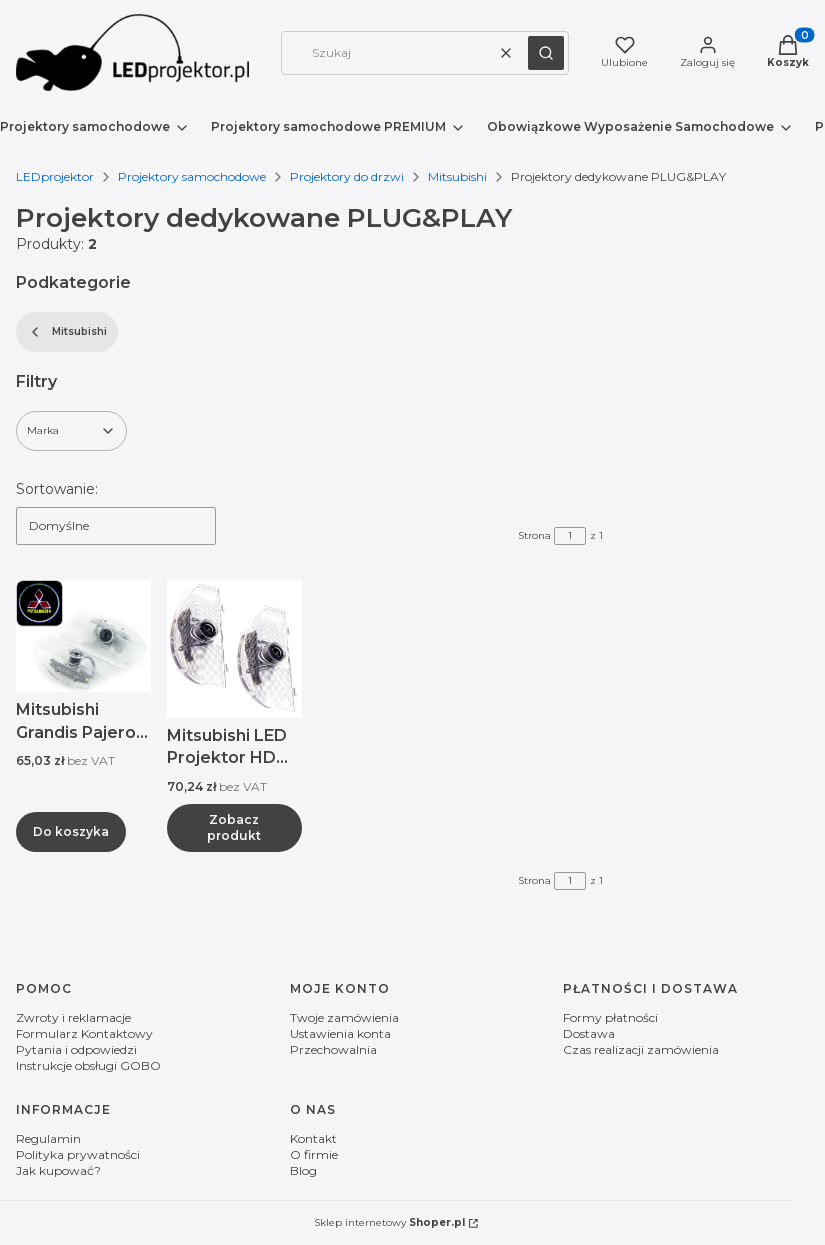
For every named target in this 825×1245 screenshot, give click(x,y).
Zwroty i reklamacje (73, 1017)
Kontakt (313, 1138)
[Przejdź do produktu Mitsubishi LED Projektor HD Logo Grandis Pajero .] (234, 649)
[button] (546, 53)
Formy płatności (610, 1017)
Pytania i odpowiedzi (76, 1049)
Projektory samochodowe (192, 176)
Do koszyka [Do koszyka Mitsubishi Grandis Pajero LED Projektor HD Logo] (71, 830)
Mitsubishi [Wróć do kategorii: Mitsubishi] (67, 332)
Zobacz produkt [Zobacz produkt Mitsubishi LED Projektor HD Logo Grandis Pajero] (234, 826)
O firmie (314, 1154)
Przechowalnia (333, 1049)
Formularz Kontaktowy (84, 1033)
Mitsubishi (457, 176)
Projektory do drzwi (347, 176)
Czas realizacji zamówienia (641, 1049)
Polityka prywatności (78, 1154)
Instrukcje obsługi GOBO (88, 1065)
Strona (534, 535)
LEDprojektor (55, 176)
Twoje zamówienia (344, 1017)
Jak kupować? (58, 1170)
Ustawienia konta (340, 1033)
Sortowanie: (57, 489)
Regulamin (48, 1138)
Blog (303, 1170)
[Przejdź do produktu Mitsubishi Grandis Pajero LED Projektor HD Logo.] (83, 636)
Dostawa (589, 1033)
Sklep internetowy (389, 1222)
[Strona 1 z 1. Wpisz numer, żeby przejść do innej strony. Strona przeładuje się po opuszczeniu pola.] (570, 536)
